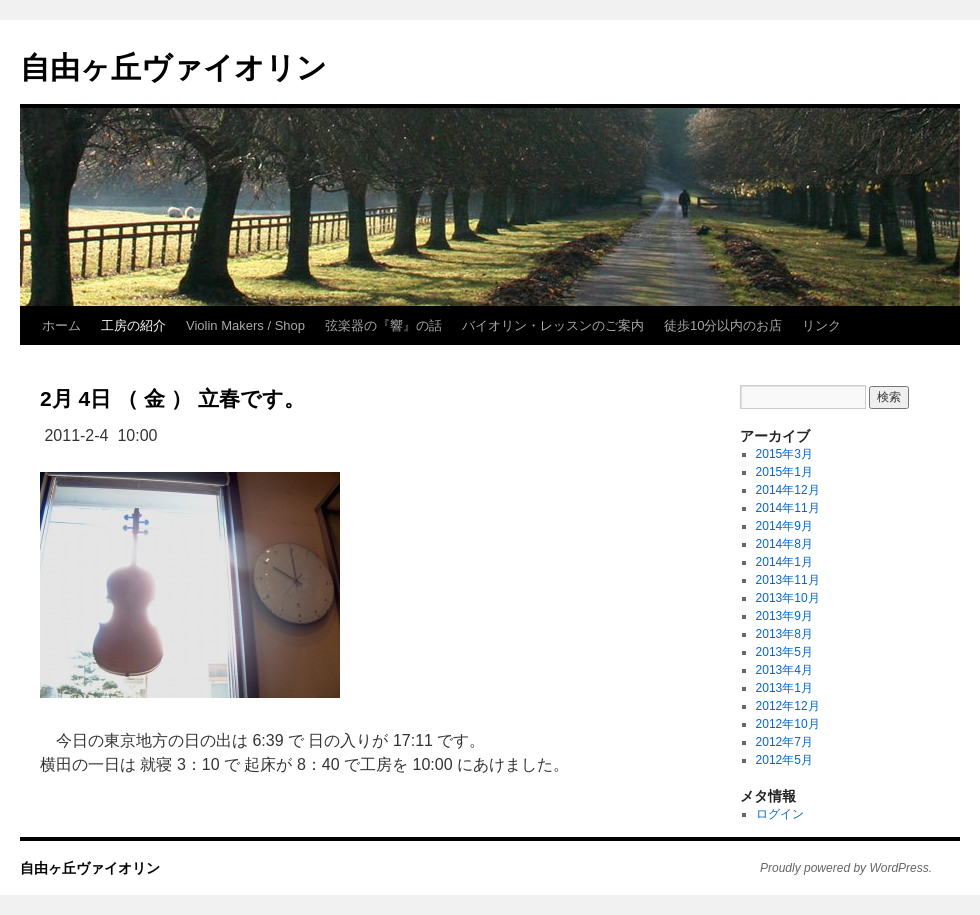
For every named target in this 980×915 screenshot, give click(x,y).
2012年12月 (788, 706)
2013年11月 (788, 580)
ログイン (780, 814)
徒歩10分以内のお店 (723, 325)
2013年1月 (784, 688)
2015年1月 (784, 472)
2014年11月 (788, 508)
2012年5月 (784, 760)
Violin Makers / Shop (245, 325)
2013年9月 (784, 616)
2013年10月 (788, 598)
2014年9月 (784, 526)
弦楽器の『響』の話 (383, 325)
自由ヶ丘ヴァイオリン (173, 67)
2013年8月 (784, 634)
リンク (821, 325)
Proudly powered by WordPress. (846, 868)
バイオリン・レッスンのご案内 (553, 325)
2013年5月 (784, 652)
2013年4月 (784, 670)
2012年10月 (788, 724)
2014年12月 (788, 490)
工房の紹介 (133, 325)
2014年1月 (784, 562)
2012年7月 (784, 742)
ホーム (61, 325)
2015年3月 (784, 454)
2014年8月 (784, 544)
